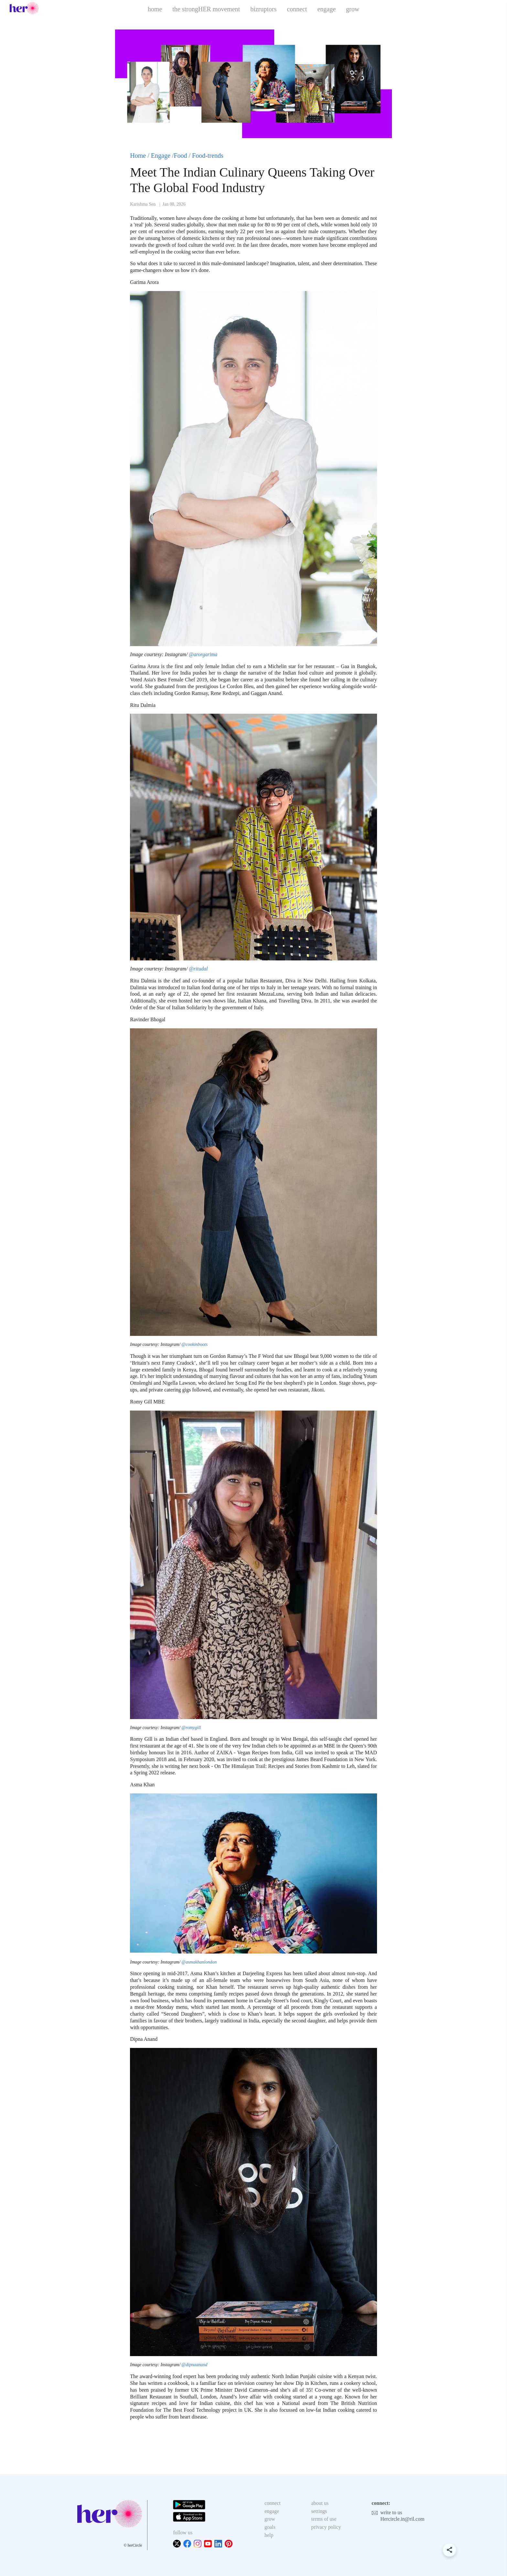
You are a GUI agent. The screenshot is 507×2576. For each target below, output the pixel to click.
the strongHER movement (206, 9)
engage (326, 9)
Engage (160, 155)
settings (319, 2511)
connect (297, 9)
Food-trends (207, 155)
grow (352, 9)
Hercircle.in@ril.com (402, 2519)
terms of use (323, 2519)
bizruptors (263, 9)
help (269, 2535)
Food (180, 155)
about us (320, 2503)
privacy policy (326, 2527)
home (155, 9)
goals (269, 2527)
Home (138, 155)
